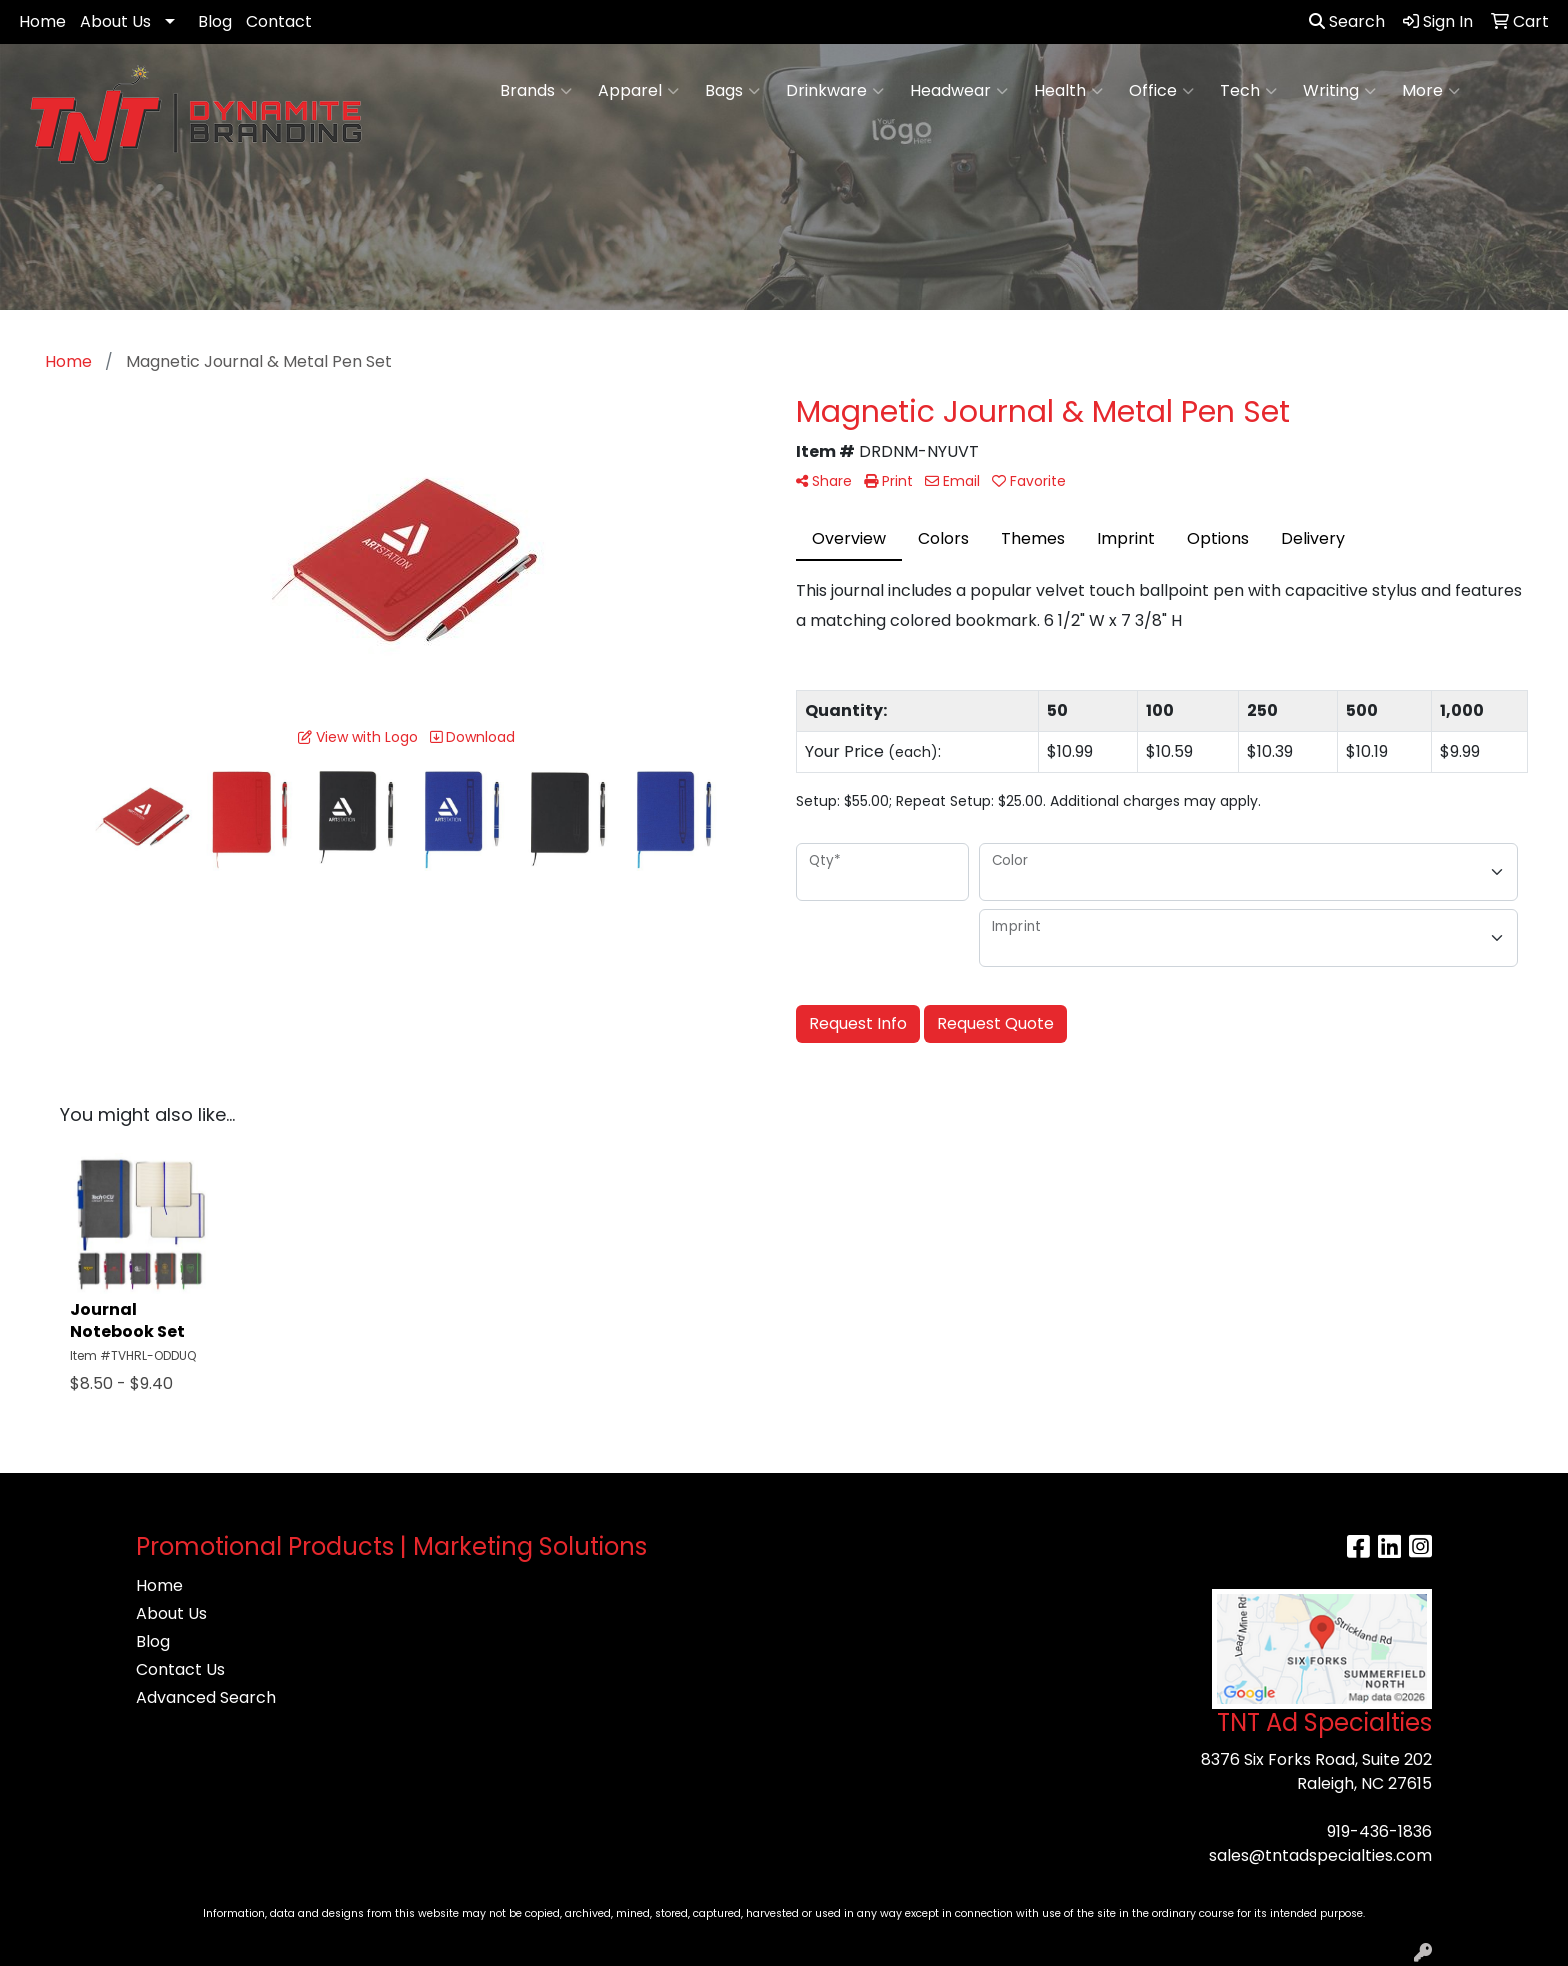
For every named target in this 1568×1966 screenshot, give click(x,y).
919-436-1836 (1379, 1831)
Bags (732, 91)
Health (1068, 91)
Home (42, 21)
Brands (536, 91)
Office (1161, 91)
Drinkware (835, 91)
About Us (115, 21)
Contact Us (180, 1669)
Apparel (638, 91)
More (1431, 91)
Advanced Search (206, 1697)
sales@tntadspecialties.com (1320, 1855)
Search (1347, 21)
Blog (215, 21)
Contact (279, 21)
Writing (1339, 91)
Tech (1248, 91)
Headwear (959, 91)
